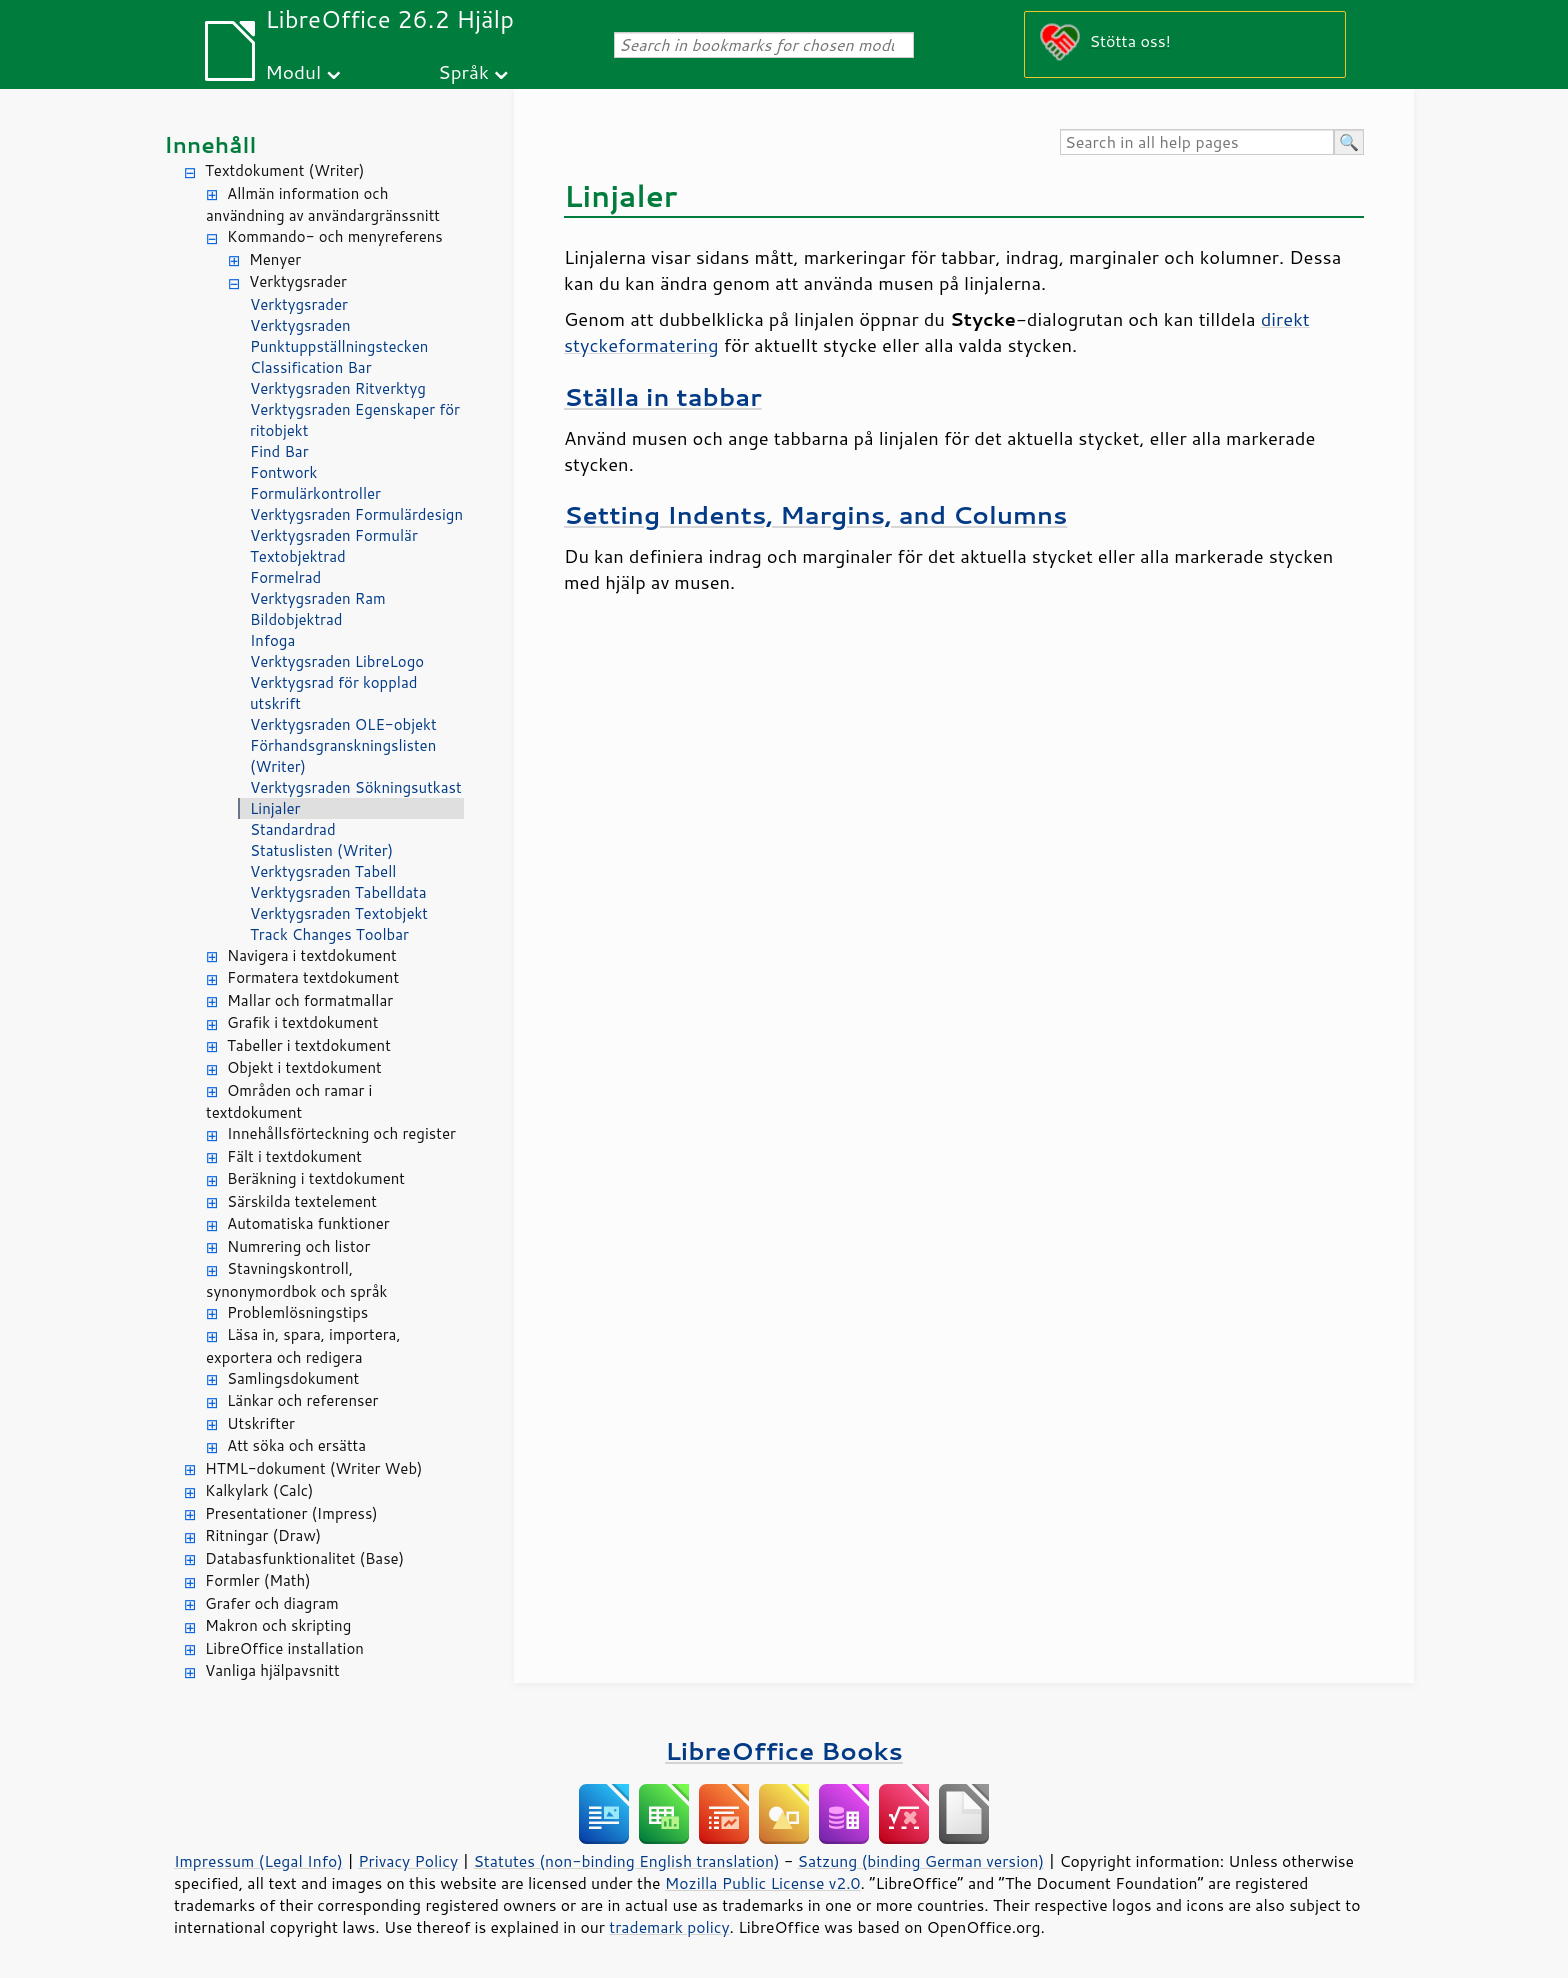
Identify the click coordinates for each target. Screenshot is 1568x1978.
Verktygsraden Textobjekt (339, 913)
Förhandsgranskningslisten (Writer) (343, 756)
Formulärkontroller (315, 493)
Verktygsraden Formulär (334, 535)
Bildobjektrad (296, 619)
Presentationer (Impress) (291, 1513)
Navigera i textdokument (312, 955)
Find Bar (279, 451)
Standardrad (293, 829)
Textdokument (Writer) (285, 170)
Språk (463, 71)
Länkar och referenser (302, 1400)
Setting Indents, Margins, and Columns (815, 514)
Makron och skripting (278, 1625)
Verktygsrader (298, 281)
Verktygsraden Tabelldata (338, 892)
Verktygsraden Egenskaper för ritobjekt (355, 420)
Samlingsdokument (293, 1378)
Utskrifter (261, 1423)
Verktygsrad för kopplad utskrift (334, 693)
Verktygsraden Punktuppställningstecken (339, 336)
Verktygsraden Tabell (323, 871)
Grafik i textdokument (302, 1022)
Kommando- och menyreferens (335, 236)
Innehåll (210, 144)
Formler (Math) (258, 1580)
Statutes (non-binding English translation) (626, 1861)
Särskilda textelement (302, 1201)
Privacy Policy (408, 1861)
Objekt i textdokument (304, 1067)
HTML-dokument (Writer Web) (314, 1468)
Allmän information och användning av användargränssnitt (323, 205)
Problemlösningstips (297, 1312)
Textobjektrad (298, 556)
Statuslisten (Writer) (321, 850)
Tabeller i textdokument (309, 1045)
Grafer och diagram (272, 1603)
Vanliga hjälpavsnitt (272, 1670)
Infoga (272, 640)
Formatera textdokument (313, 977)
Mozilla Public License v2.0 (763, 1883)
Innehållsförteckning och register (341, 1133)
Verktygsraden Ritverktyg (338, 388)
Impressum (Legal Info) (258, 1861)
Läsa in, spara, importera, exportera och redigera (303, 1346)
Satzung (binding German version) (921, 1861)
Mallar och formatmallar (310, 1000)
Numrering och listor (298, 1246)
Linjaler (275, 808)
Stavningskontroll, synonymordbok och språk (296, 1280)
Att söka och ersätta (296, 1445)
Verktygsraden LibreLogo (337, 661)
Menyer (275, 259)
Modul (293, 71)
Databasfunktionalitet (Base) (304, 1558)
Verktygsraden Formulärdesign (356, 514)
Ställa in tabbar (663, 396)
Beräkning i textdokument (316, 1178)
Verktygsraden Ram (318, 598)
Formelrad (285, 577)
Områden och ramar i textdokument (289, 1102)
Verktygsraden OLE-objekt (343, 724)
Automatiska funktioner (308, 1223)
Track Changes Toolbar (329, 934)
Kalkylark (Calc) (259, 1490)
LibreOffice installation (284, 1648)
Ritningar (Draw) (263, 1535)
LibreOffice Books (784, 1750)
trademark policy (669, 1927)
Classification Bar (311, 367)
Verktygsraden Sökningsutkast (356, 787)
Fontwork (283, 472)
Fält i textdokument (294, 1156)
